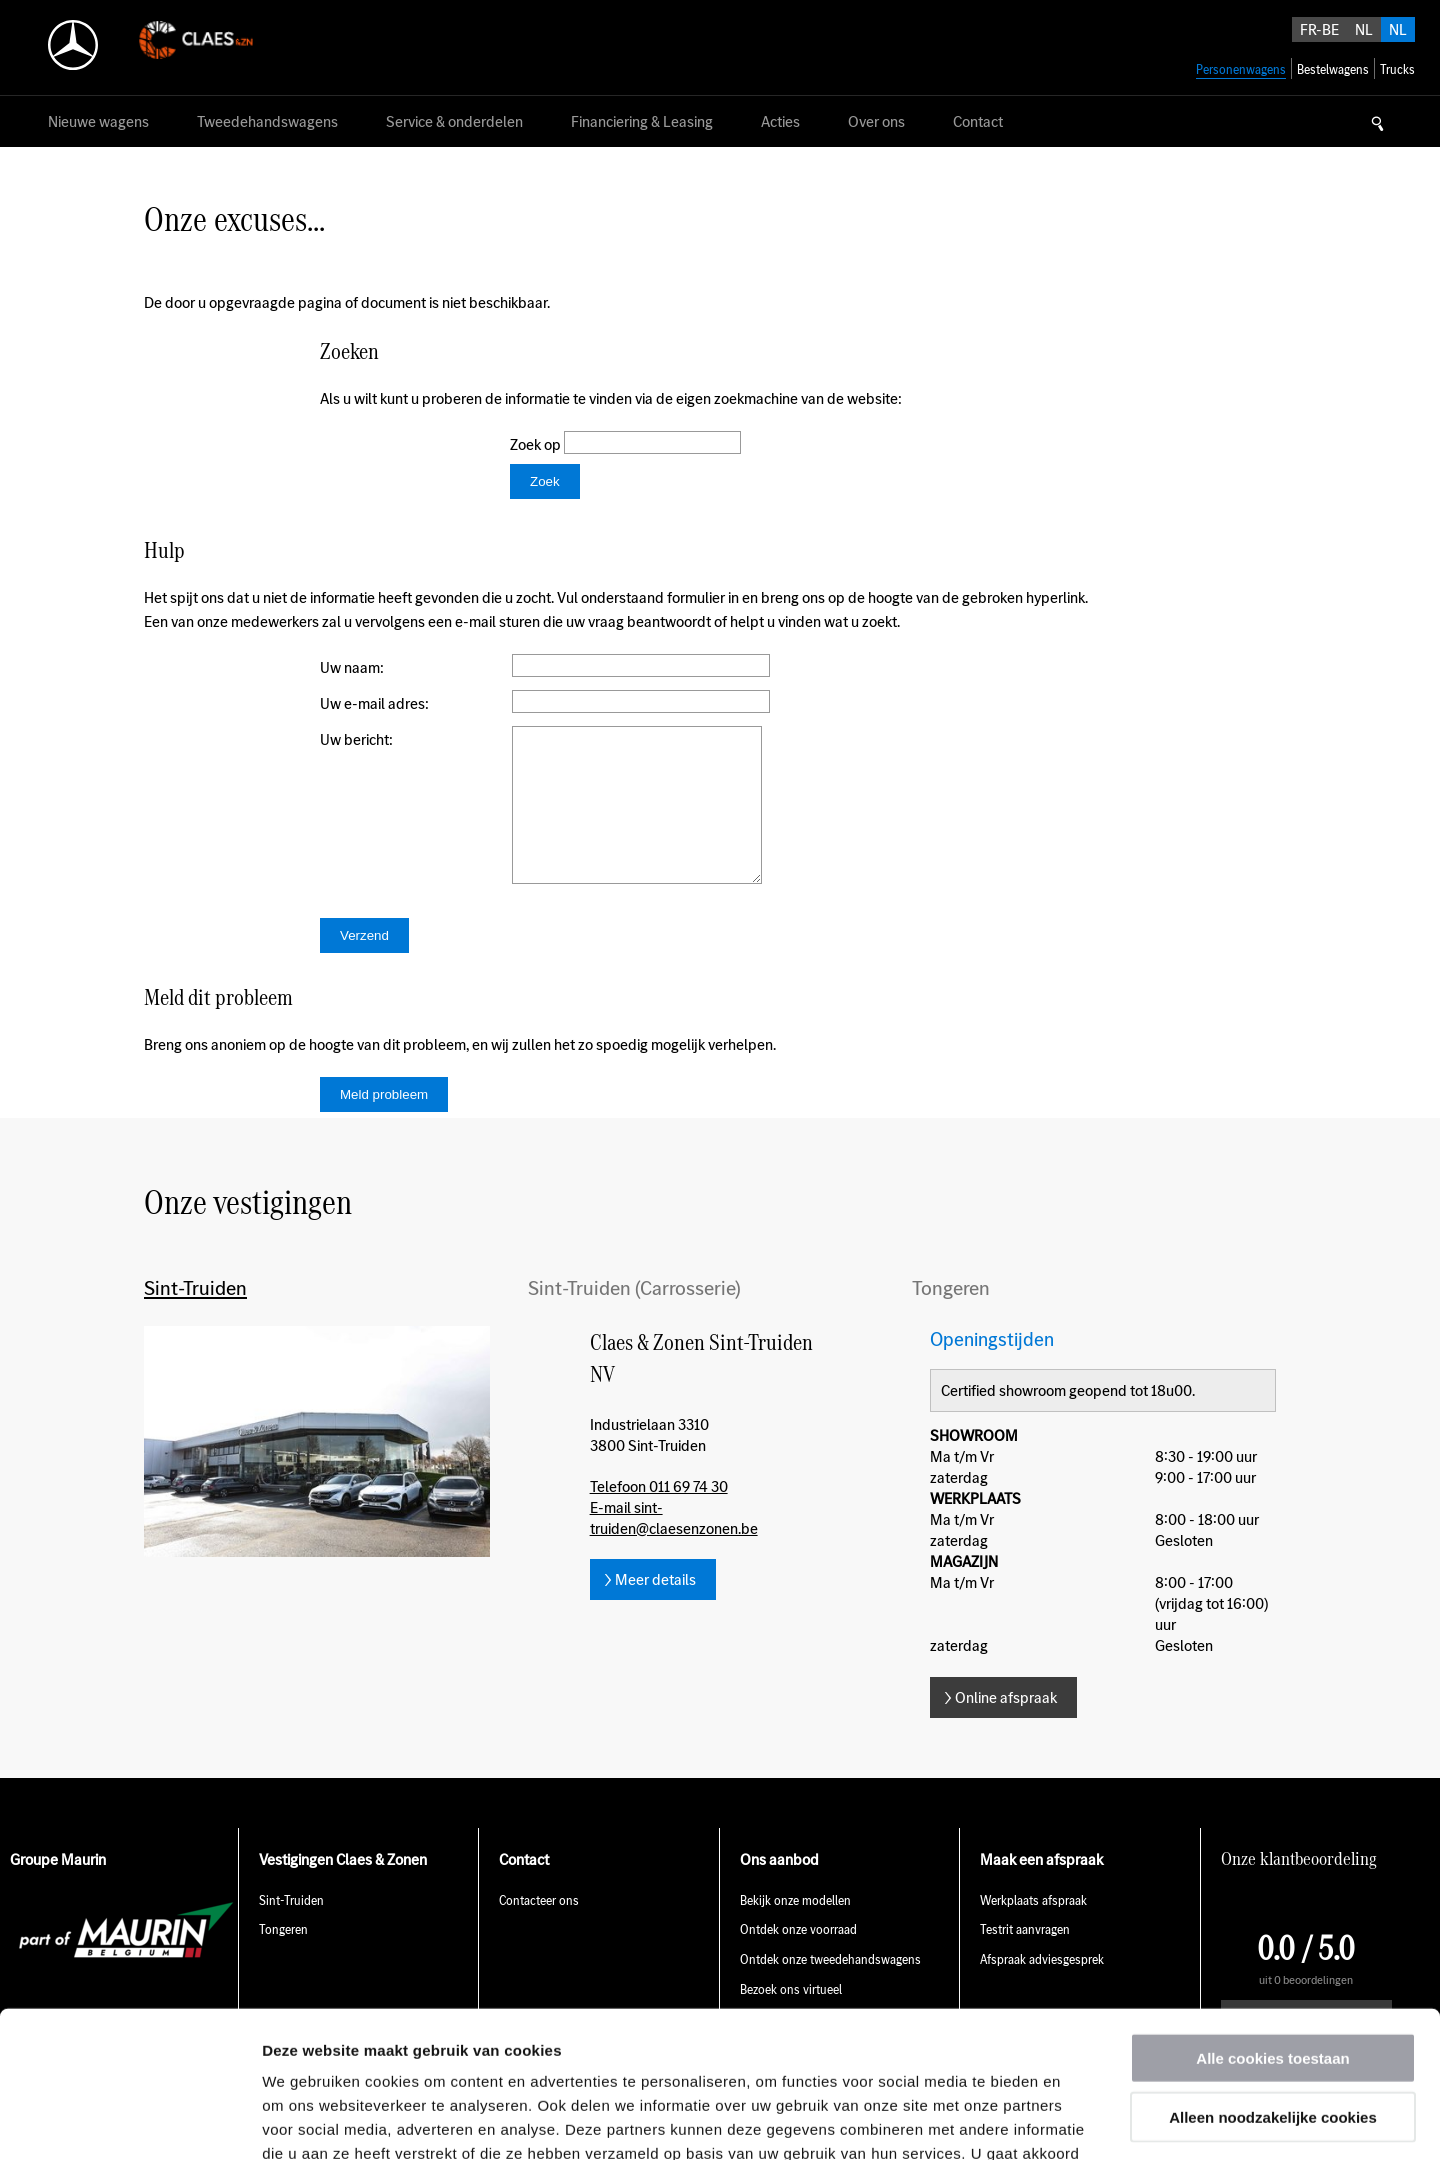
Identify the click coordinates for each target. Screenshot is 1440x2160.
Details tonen (1080, 2120)
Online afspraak (1006, 1727)
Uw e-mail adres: (374, 703)
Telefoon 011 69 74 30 (659, 1516)
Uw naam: (352, 667)
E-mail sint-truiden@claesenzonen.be (674, 1548)
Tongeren (951, 1318)
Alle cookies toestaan (1272, 1920)
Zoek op (537, 444)
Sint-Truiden (195, 1318)
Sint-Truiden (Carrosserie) (634, 1318)
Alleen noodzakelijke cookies (1273, 1979)
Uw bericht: (356, 739)
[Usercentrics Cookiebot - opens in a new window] (129, 2121)
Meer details (655, 1609)
